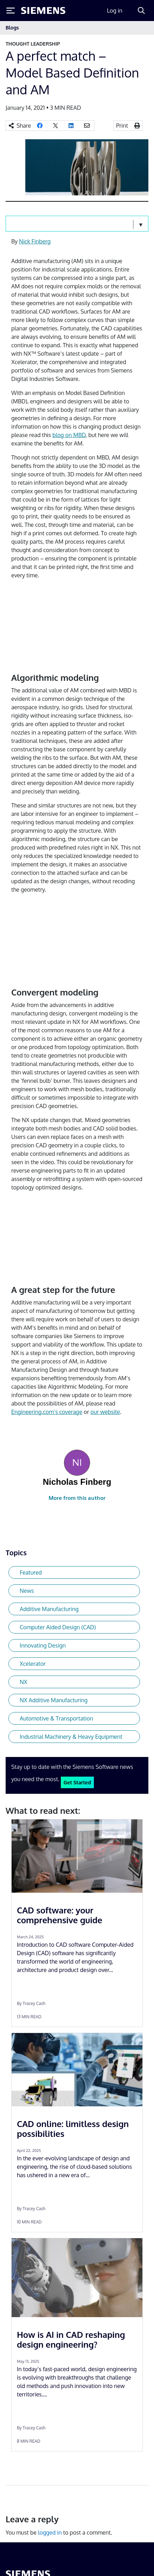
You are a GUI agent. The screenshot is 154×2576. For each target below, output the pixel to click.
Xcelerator (33, 1663)
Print (122, 125)
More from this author (77, 1498)
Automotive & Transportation (56, 1718)
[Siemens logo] (43, 10)
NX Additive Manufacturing (54, 1700)
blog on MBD (68, 434)
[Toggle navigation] (141, 28)
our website (105, 1411)
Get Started (77, 1782)
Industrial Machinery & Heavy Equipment (71, 1736)
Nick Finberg (35, 241)
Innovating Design (43, 1645)
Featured (31, 1572)
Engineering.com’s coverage (46, 1411)
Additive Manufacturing (49, 1608)
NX (23, 1681)
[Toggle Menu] (10, 10)
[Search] (141, 11)
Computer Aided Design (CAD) (58, 1627)
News (27, 1590)
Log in (114, 10)
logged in (50, 2532)
